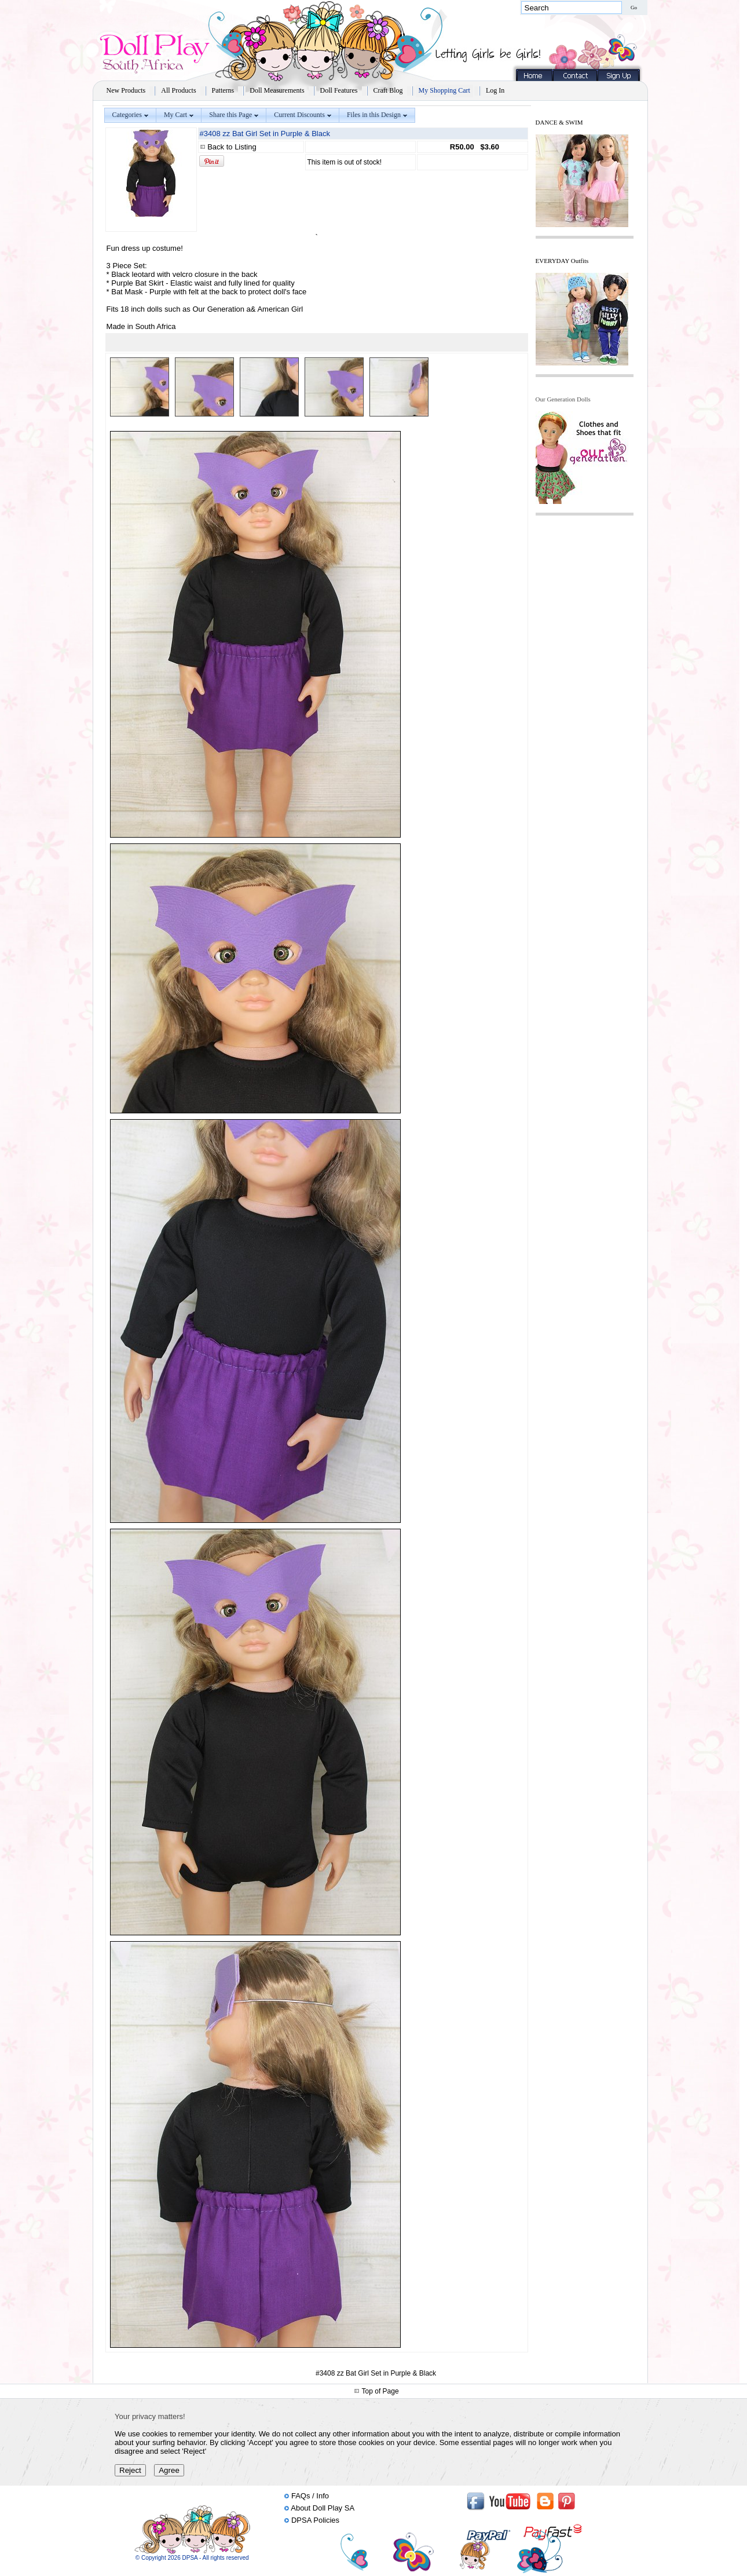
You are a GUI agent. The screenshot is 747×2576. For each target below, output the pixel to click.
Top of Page (380, 2391)
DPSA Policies (315, 2520)
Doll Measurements (277, 90)
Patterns (223, 90)
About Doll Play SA (322, 2508)
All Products (178, 90)
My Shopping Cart (444, 90)
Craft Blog (388, 90)
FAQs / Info (310, 2495)
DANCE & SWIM (559, 122)
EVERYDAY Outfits (562, 260)
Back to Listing (232, 146)
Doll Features (339, 90)
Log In (495, 90)
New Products (126, 90)
